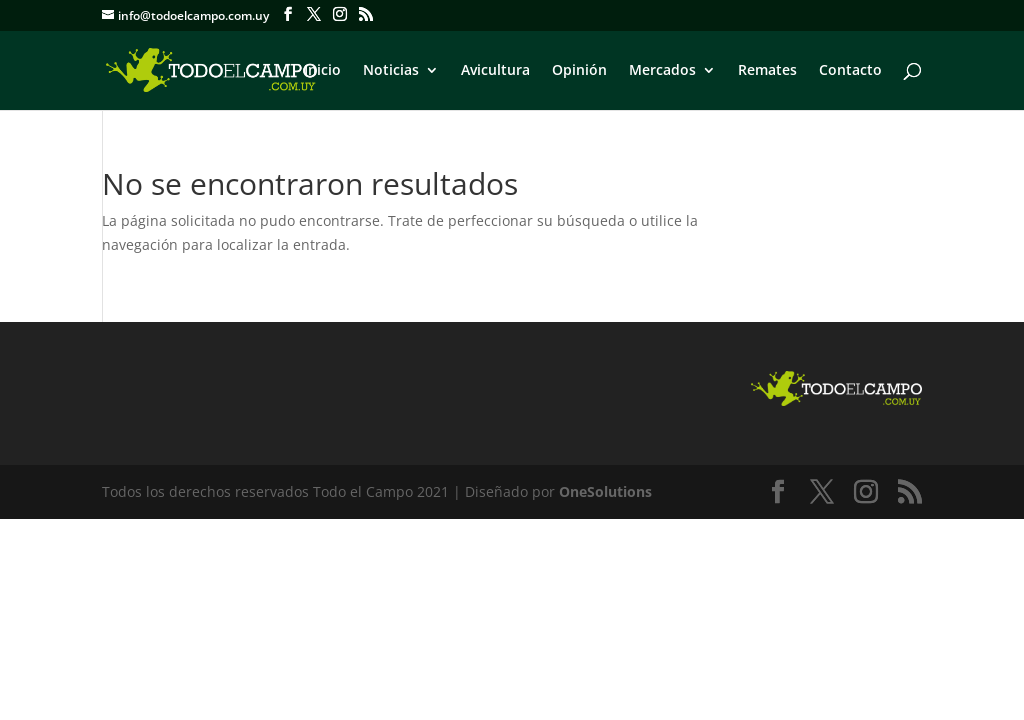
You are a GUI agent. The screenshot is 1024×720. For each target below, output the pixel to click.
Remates (767, 71)
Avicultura (495, 71)
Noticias (391, 71)
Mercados (662, 71)
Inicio (322, 71)
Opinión (579, 71)
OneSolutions (605, 491)
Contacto (850, 71)
